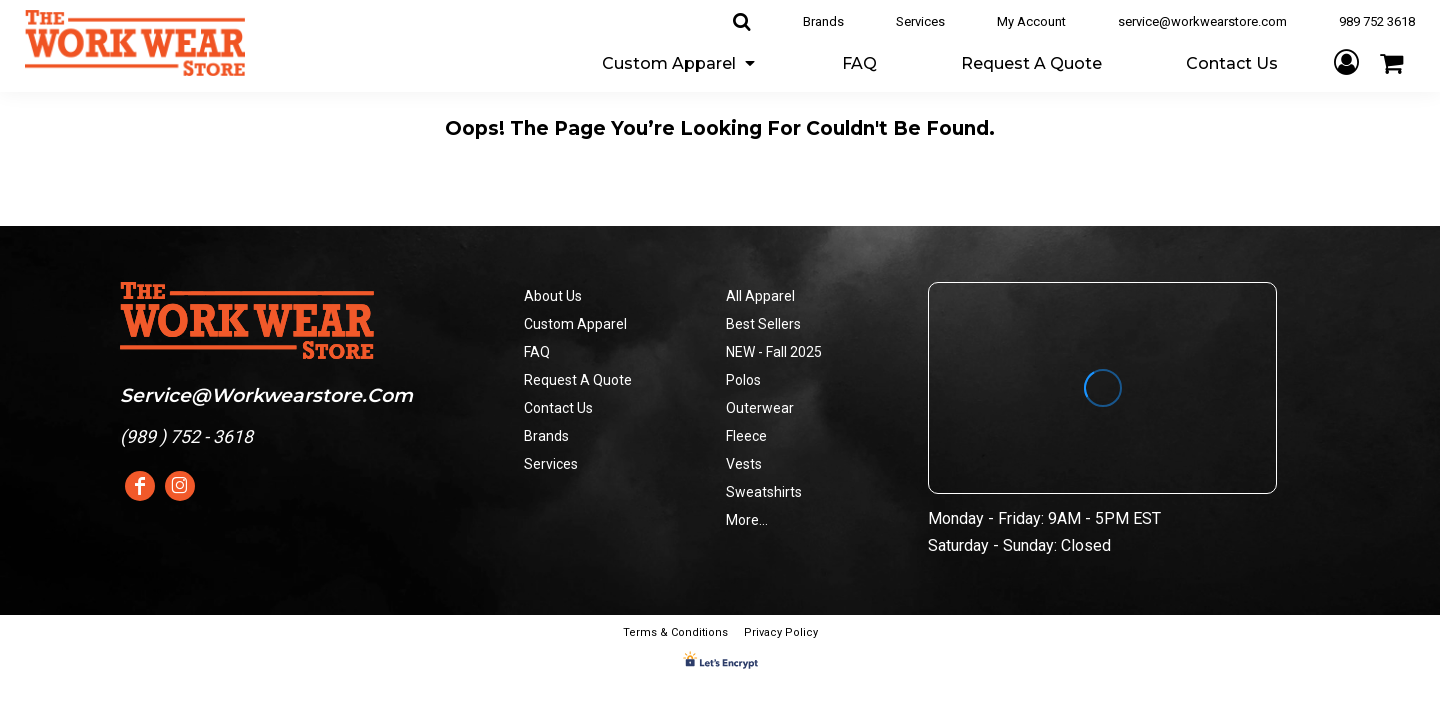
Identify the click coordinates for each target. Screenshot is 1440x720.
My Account (1031, 21)
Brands (823, 21)
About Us (553, 296)
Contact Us (558, 408)
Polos (743, 380)
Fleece (746, 436)
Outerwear (760, 408)
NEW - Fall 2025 (774, 352)
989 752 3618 (1377, 21)
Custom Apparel (575, 324)
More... (747, 520)
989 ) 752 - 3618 (189, 436)
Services (920, 21)
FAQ (537, 352)
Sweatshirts (764, 492)
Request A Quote (578, 380)
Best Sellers (763, 324)
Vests (744, 464)
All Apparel (760, 296)
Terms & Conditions (675, 632)
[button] (680, 62)
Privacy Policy (781, 632)
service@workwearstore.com (1202, 21)
